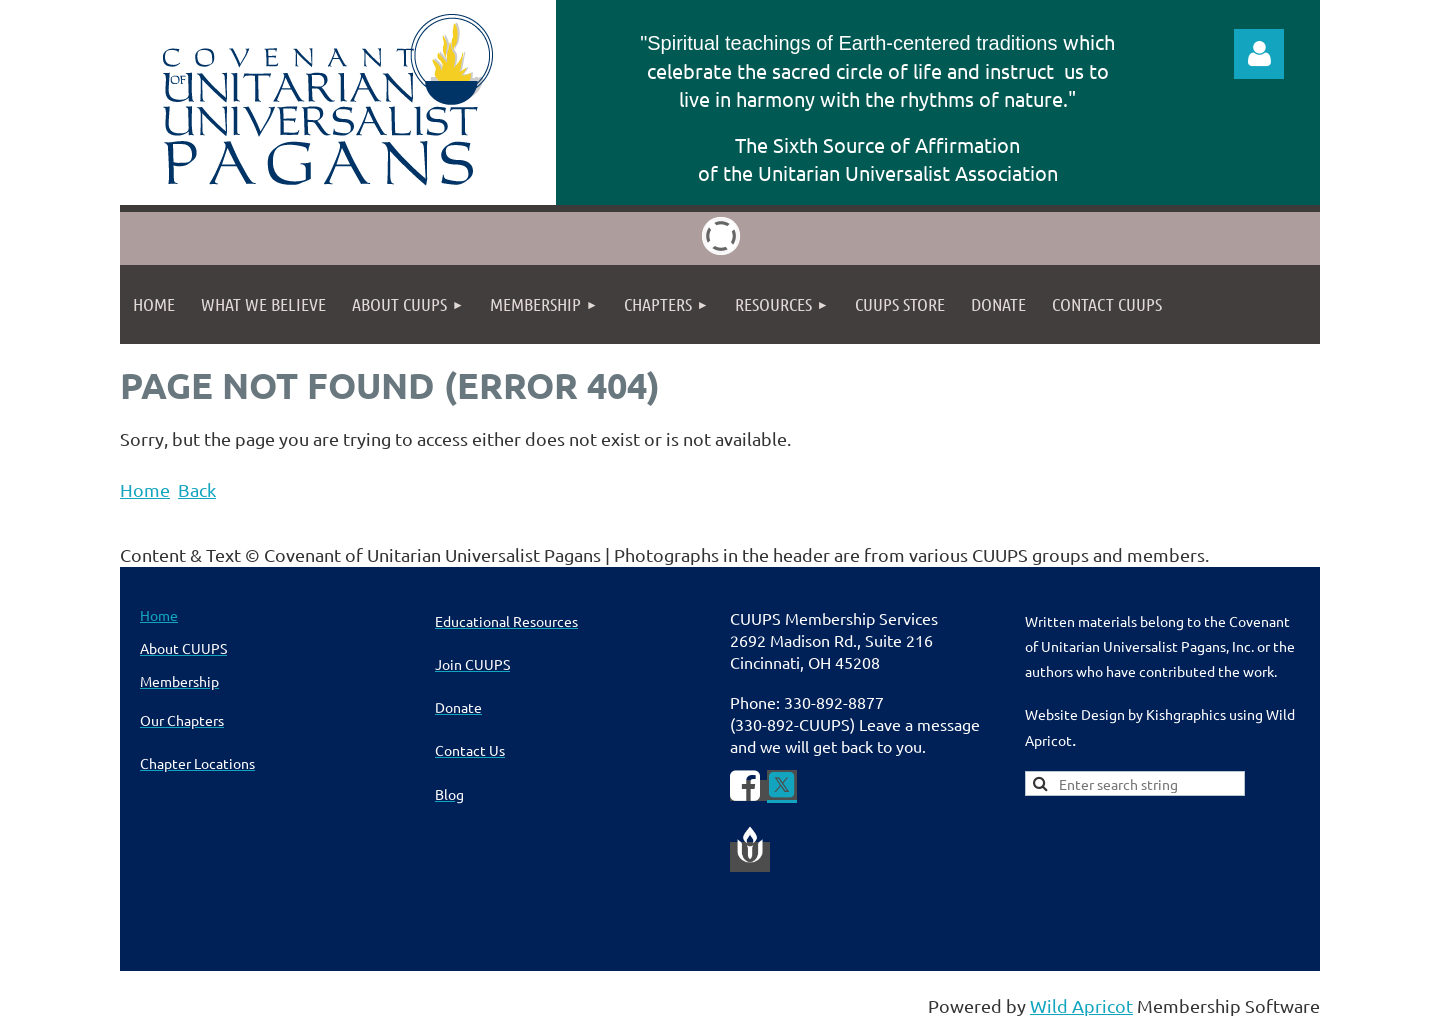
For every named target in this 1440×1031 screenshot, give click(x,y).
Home (145, 489)
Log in (1259, 54)
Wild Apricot (1081, 1005)
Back (197, 489)
